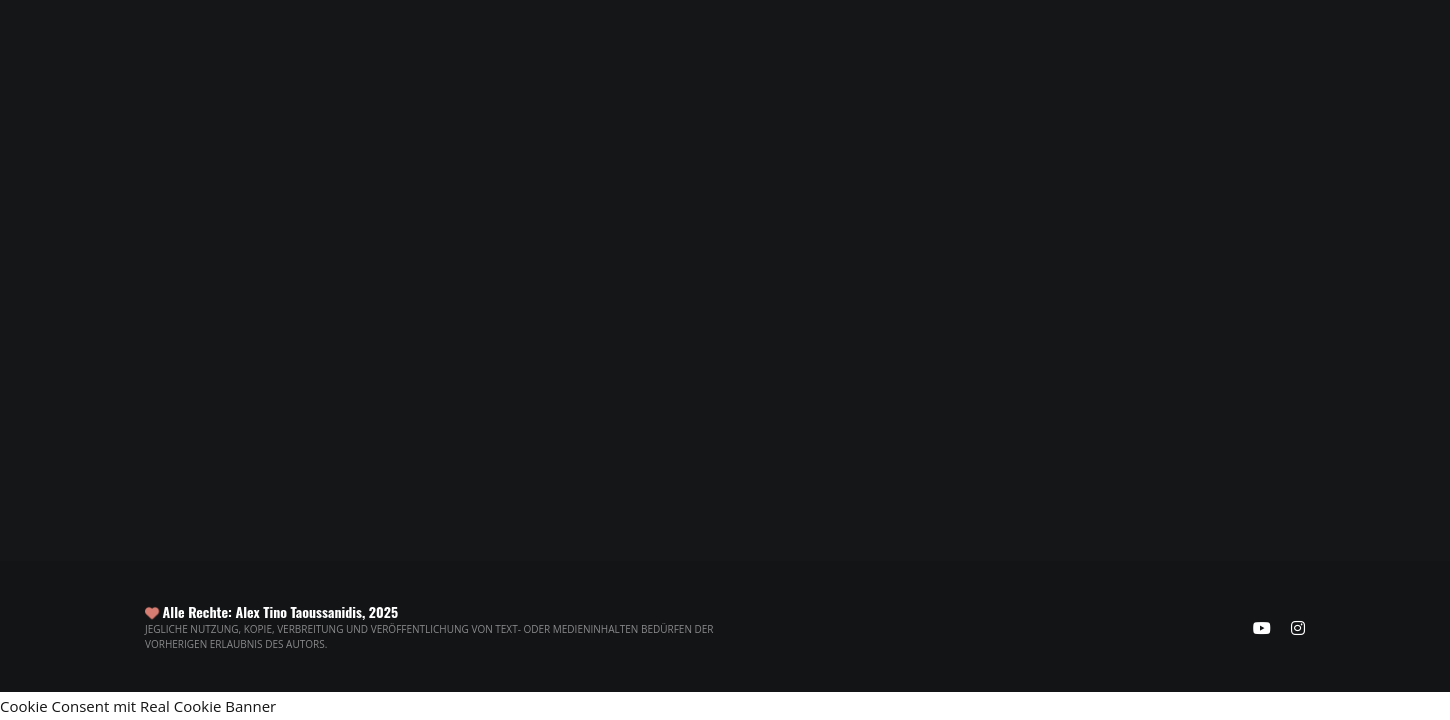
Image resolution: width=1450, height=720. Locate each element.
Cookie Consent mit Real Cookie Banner (138, 706)
